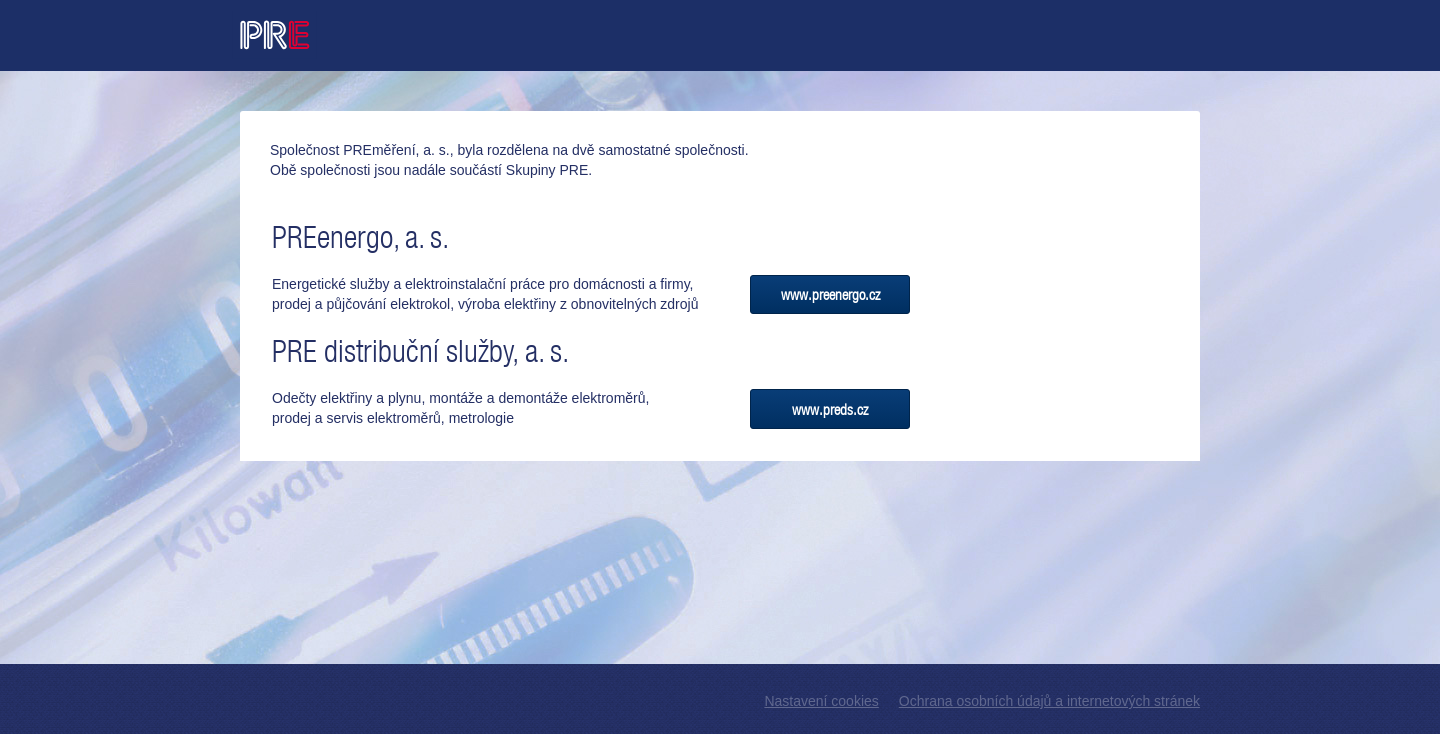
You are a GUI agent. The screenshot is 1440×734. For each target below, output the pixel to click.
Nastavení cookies (821, 701)
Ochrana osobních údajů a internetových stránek (1049, 701)
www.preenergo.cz (830, 294)
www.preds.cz (830, 409)
